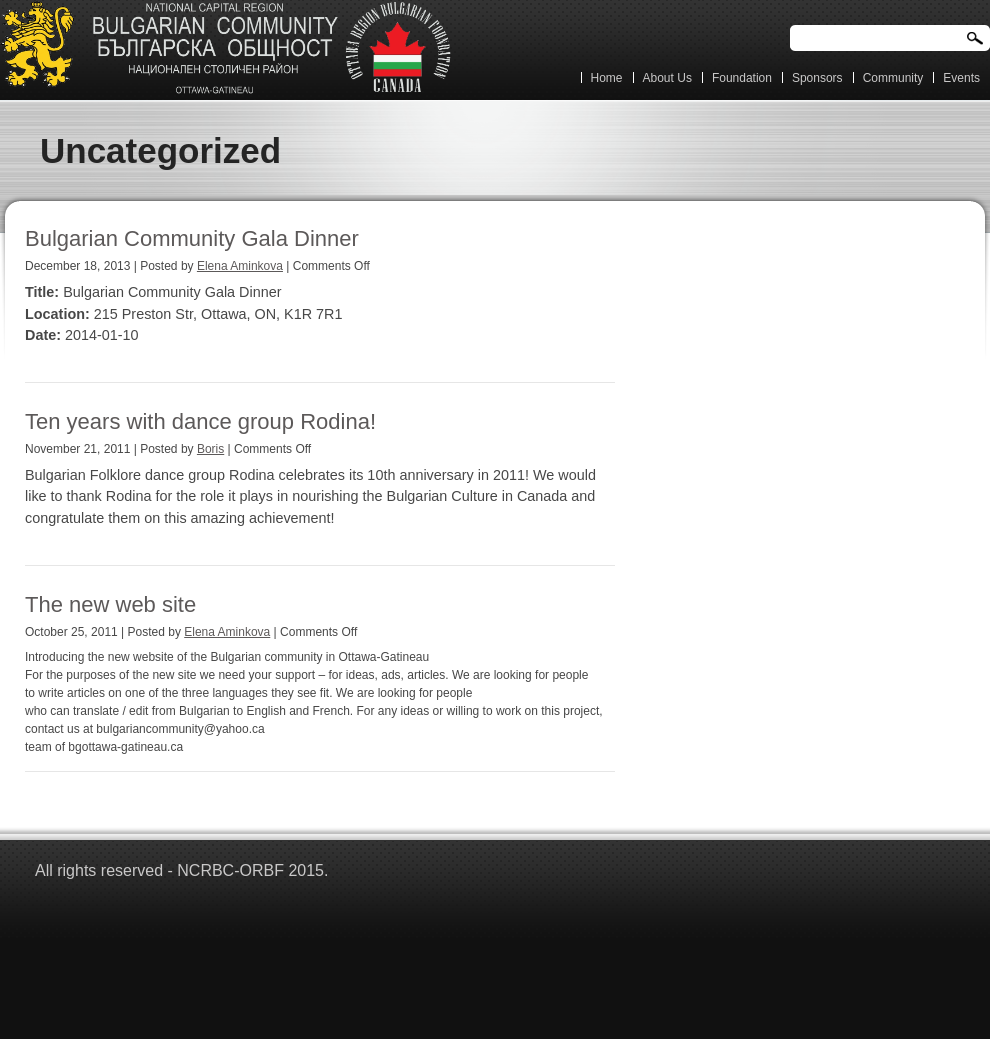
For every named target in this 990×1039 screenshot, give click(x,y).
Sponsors (817, 78)
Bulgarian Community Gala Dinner (192, 238)
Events (961, 78)
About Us (667, 78)
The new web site (110, 604)
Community (893, 78)
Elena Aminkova (240, 266)
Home (607, 78)
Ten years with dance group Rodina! (200, 421)
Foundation (742, 78)
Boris (210, 449)
